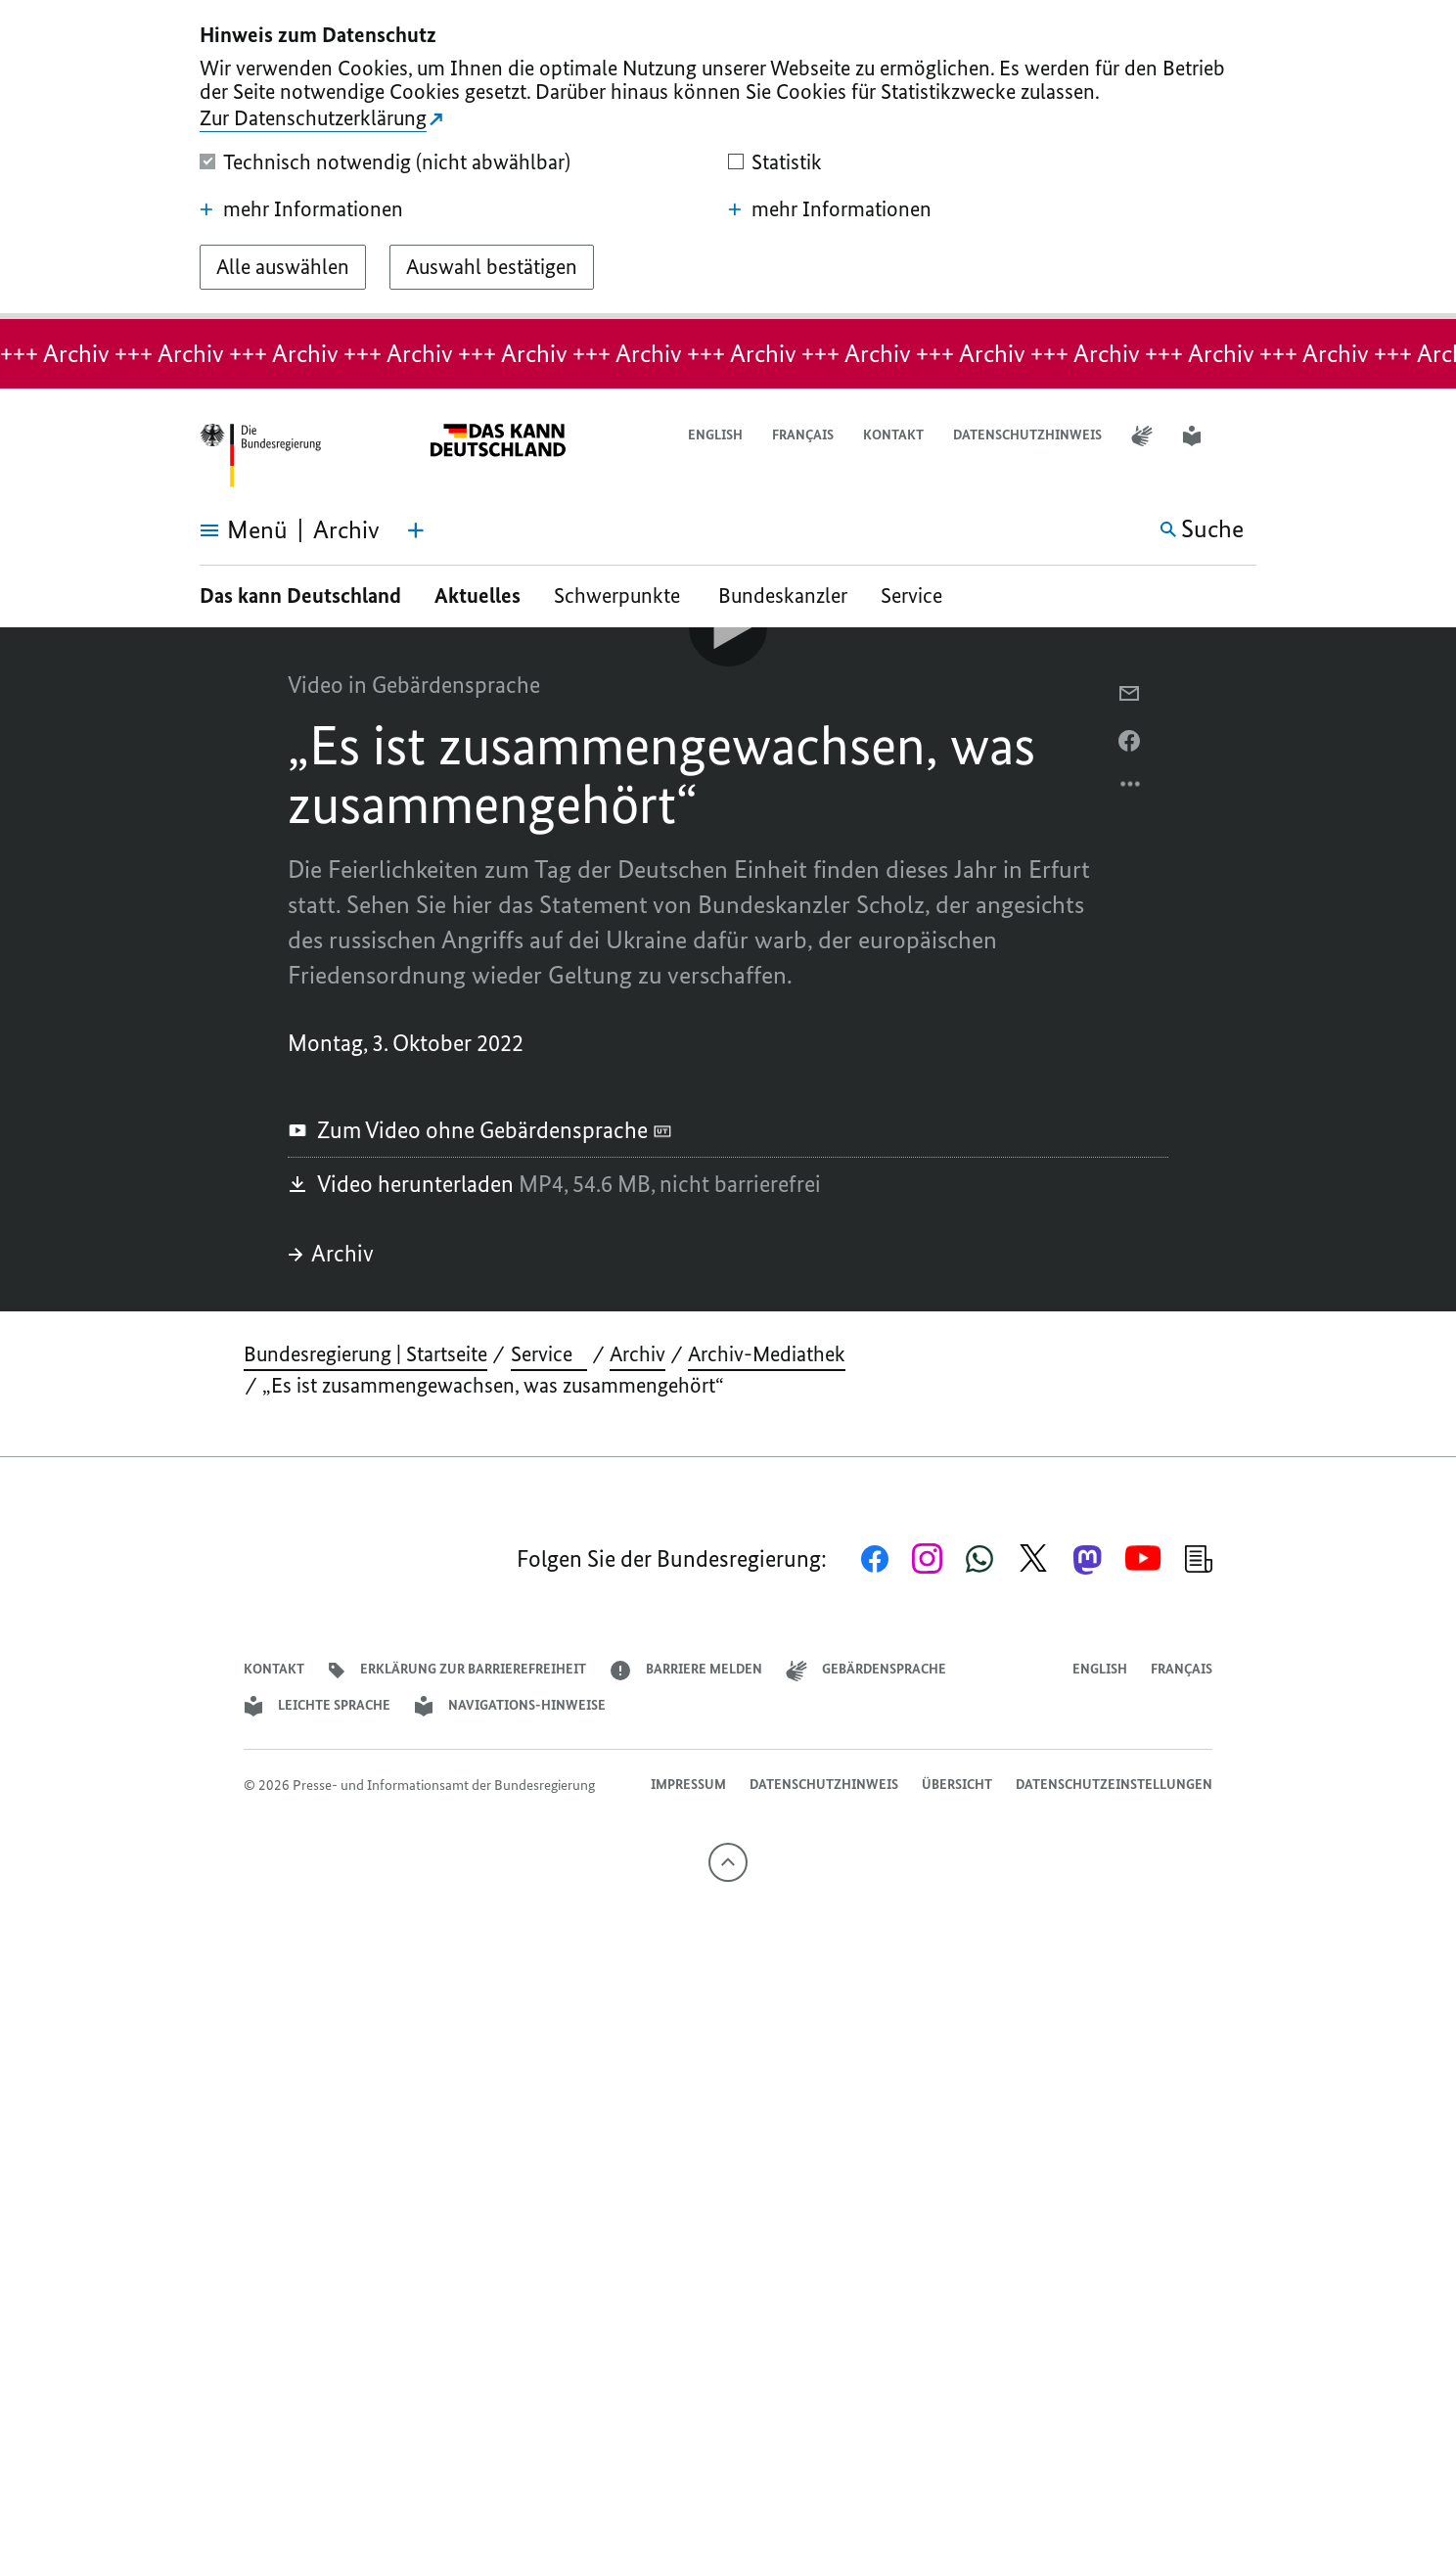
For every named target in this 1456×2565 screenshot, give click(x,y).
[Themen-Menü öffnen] (415, 530)
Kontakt (893, 435)
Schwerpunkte (619, 595)
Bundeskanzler (782, 595)
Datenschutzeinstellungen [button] (1114, 1784)
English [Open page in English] (715, 435)
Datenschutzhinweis (1027, 435)
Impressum (688, 1784)
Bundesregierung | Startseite (365, 1354)
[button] (1243, 436)
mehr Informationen (301, 209)
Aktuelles (477, 595)
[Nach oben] (728, 1862)
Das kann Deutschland (300, 595)
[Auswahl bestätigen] (491, 267)
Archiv (331, 1253)
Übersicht (957, 1784)
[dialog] (728, 159)
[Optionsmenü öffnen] (1131, 789)
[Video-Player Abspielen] (728, 627)
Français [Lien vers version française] (803, 435)
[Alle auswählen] (283, 267)
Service (919, 595)
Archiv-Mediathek (766, 1354)
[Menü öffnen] (222, 530)
